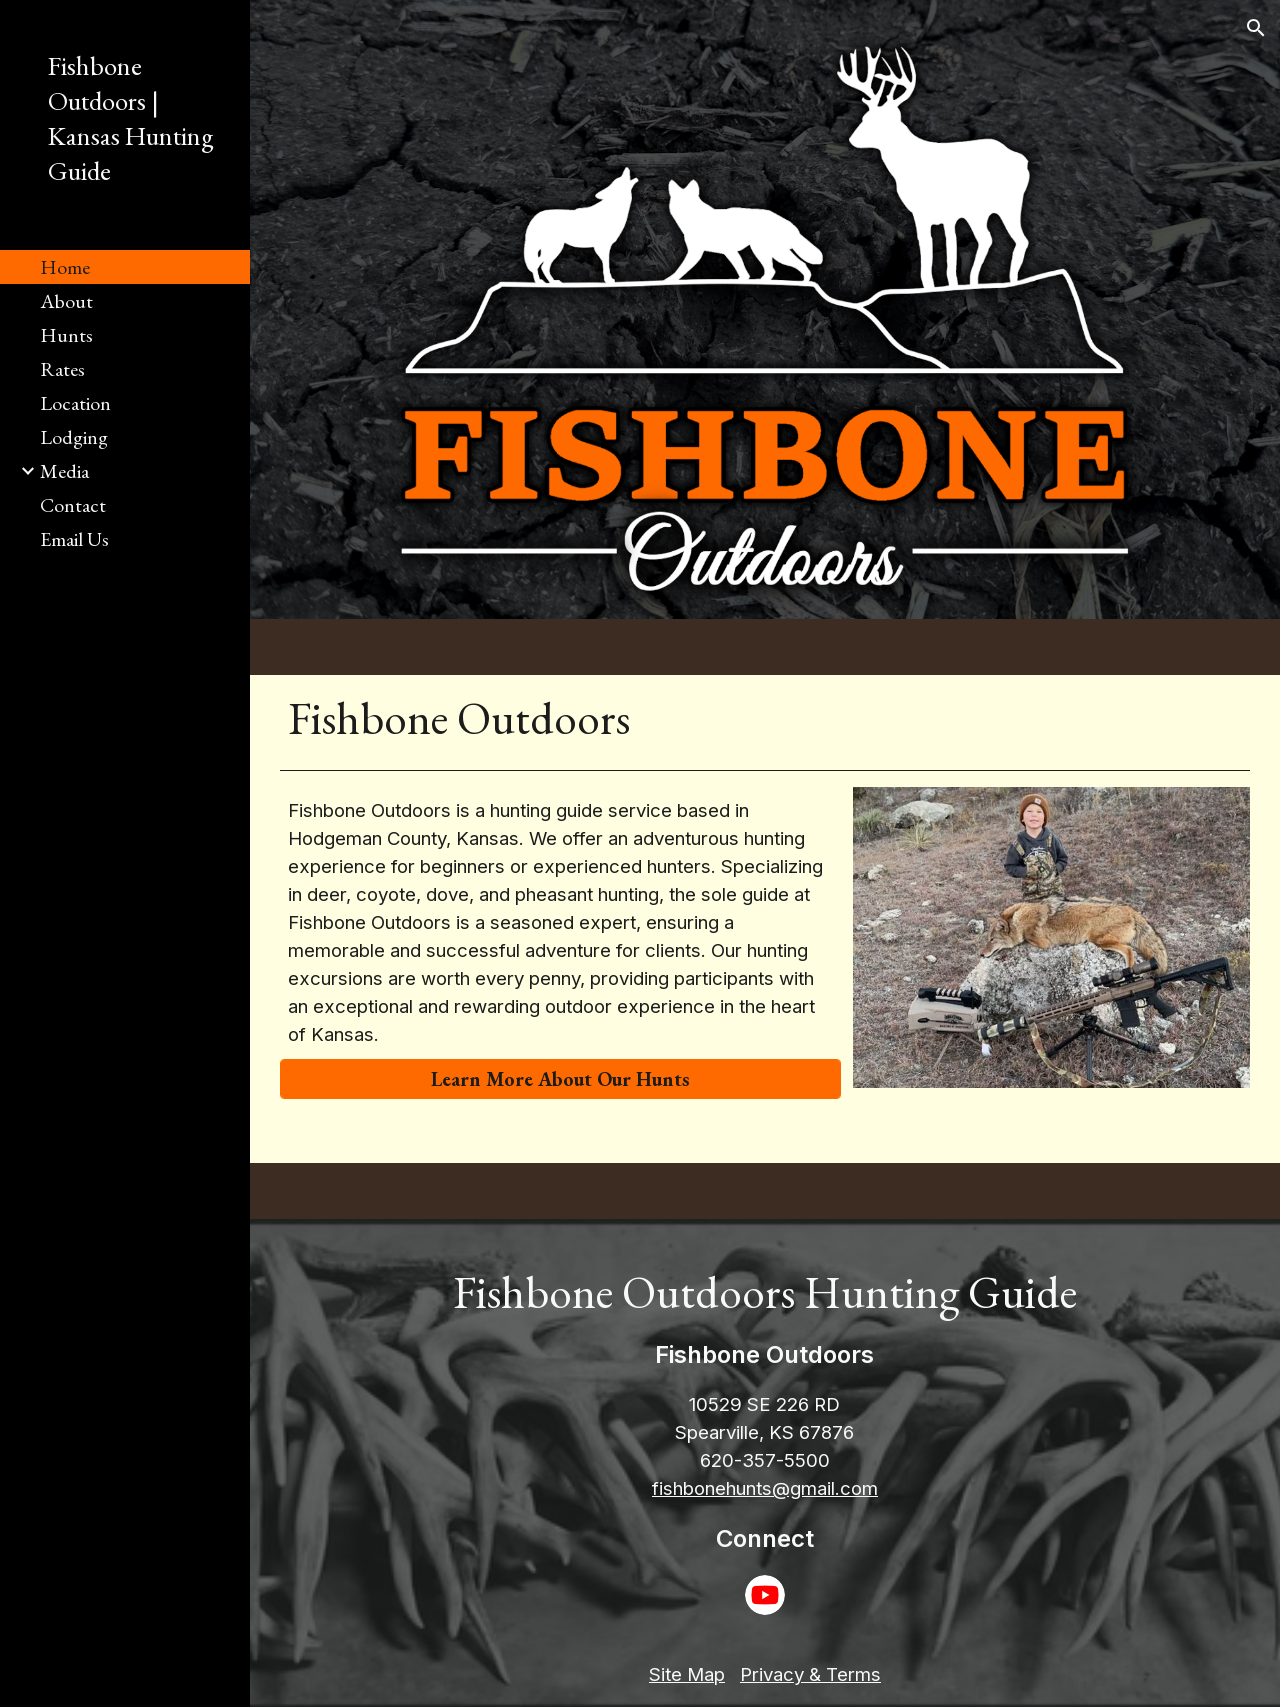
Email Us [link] (74, 539)
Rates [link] (62, 369)
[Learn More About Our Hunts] (560, 1079)
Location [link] (75, 403)
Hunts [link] (66, 335)
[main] (765, 718)
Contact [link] (73, 505)
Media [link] (64, 471)
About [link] (66, 301)
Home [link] (65, 267)
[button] (1256, 28)
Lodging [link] (74, 437)
